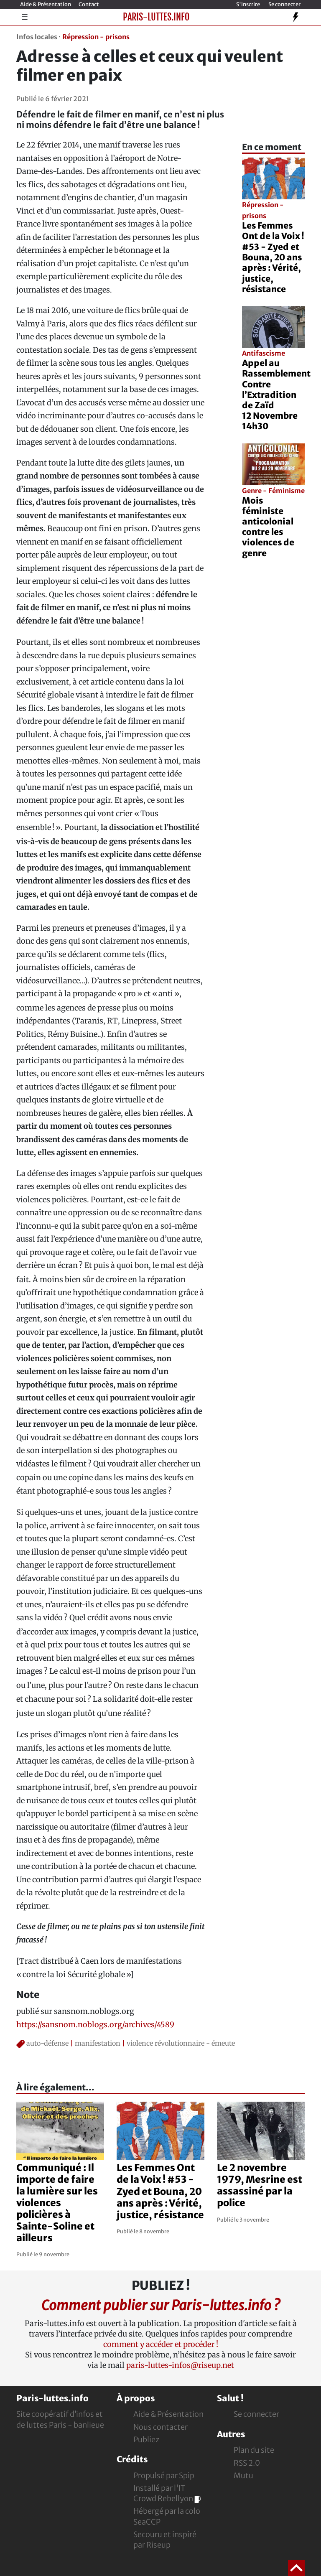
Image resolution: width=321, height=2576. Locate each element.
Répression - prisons (96, 37)
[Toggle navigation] (295, 17)
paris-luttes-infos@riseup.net (180, 2365)
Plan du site (254, 2450)
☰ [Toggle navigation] (24, 17)
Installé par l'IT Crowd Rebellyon (167, 2493)
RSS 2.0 (247, 2463)
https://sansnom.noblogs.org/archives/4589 (95, 2024)
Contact (89, 4)
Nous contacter (160, 2427)
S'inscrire (248, 4)
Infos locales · (38, 37)
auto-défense (47, 2043)
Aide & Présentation (45, 4)
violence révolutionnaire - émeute (181, 2043)
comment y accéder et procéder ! (160, 2344)
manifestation (97, 2043)
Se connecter (284, 4)
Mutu (243, 2475)
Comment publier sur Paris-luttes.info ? (160, 2305)
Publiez (146, 2439)
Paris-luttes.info (156, 17)
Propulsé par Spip (163, 2475)
